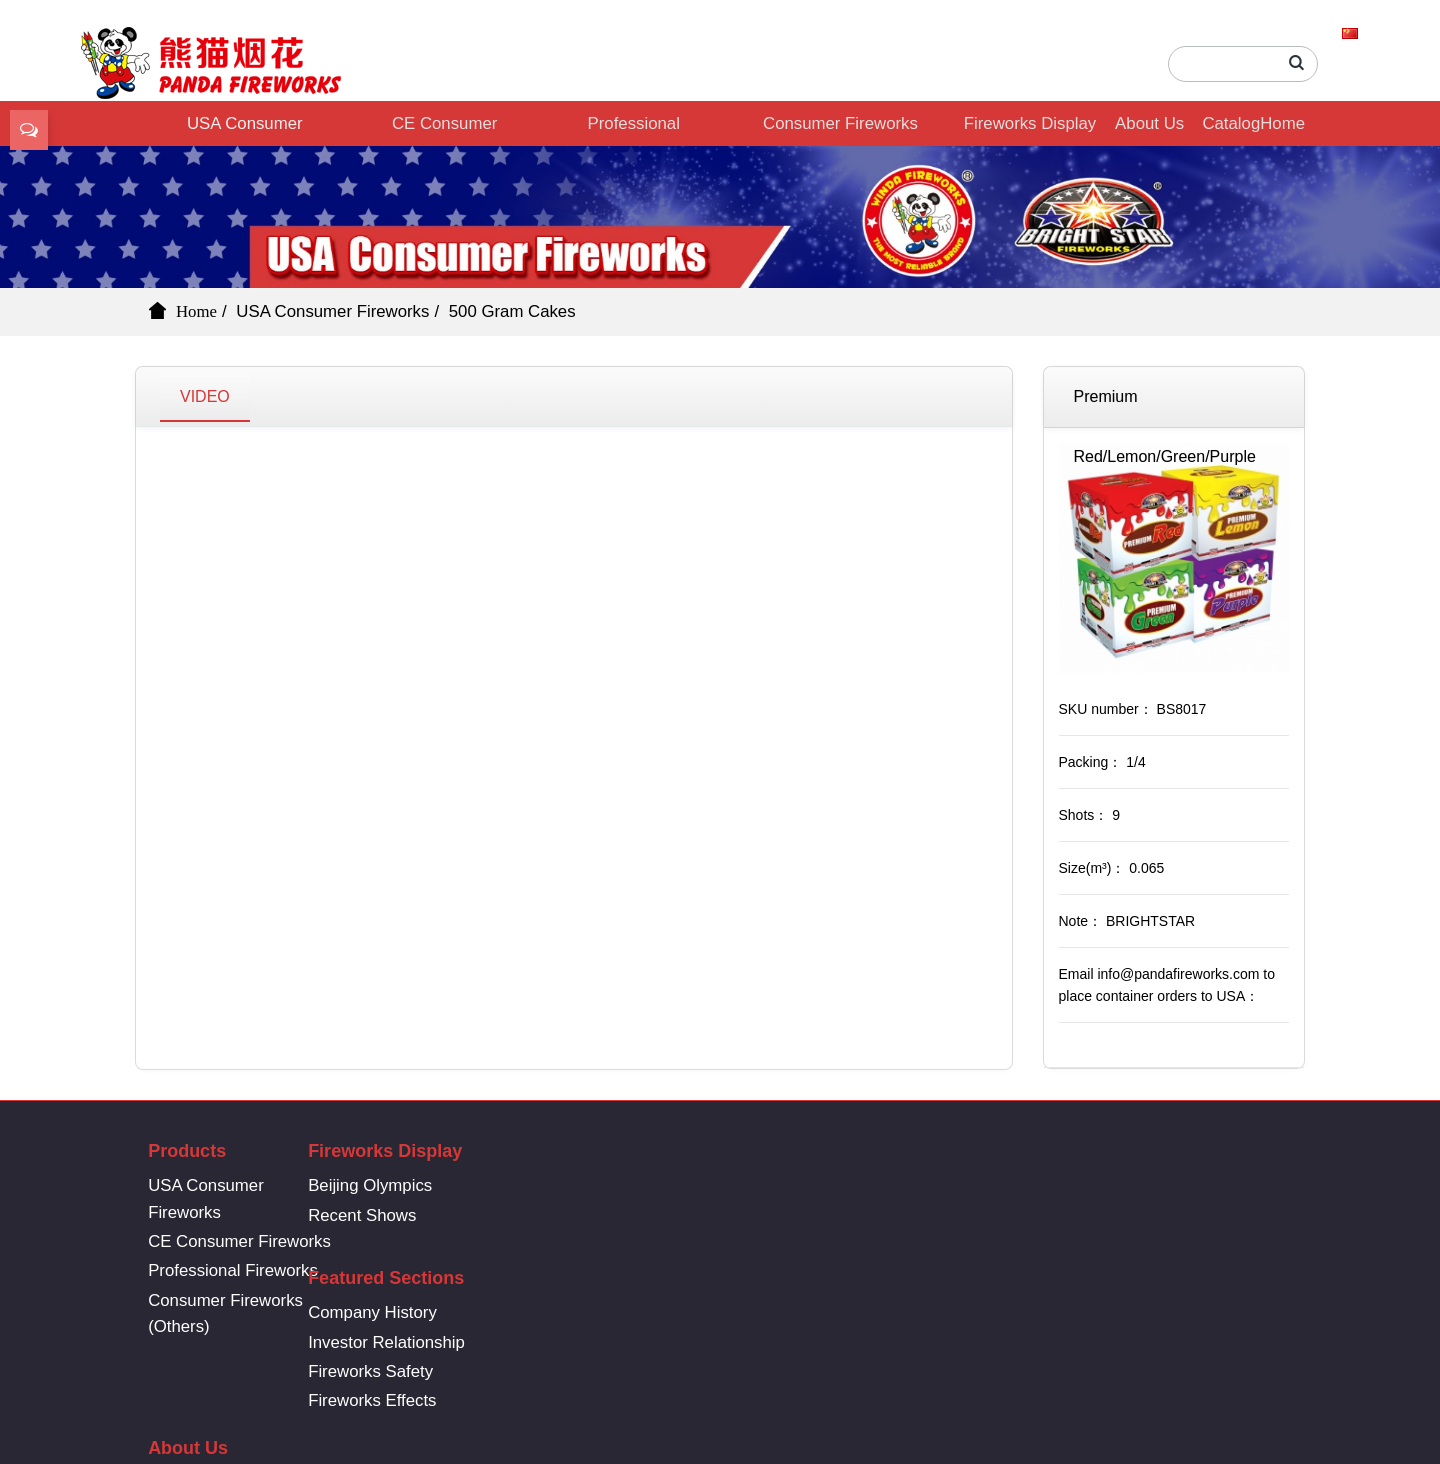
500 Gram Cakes (512, 311)
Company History (649, 1185)
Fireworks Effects (649, 1273)
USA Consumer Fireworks (245, 130)
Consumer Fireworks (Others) (840, 130)
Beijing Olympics (429, 1185)
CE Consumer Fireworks (444, 130)
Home (1282, 123)
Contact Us (844, 1215)
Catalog (1231, 123)
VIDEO (205, 396)
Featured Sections (663, 1151)
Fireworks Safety (647, 1244)
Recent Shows (421, 1215)
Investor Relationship (663, 1215)
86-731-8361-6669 (1155, 1161)
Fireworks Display (1030, 123)
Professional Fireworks (634, 130)
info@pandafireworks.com (1155, 1193)
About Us (1149, 123)
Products (187, 1151)
